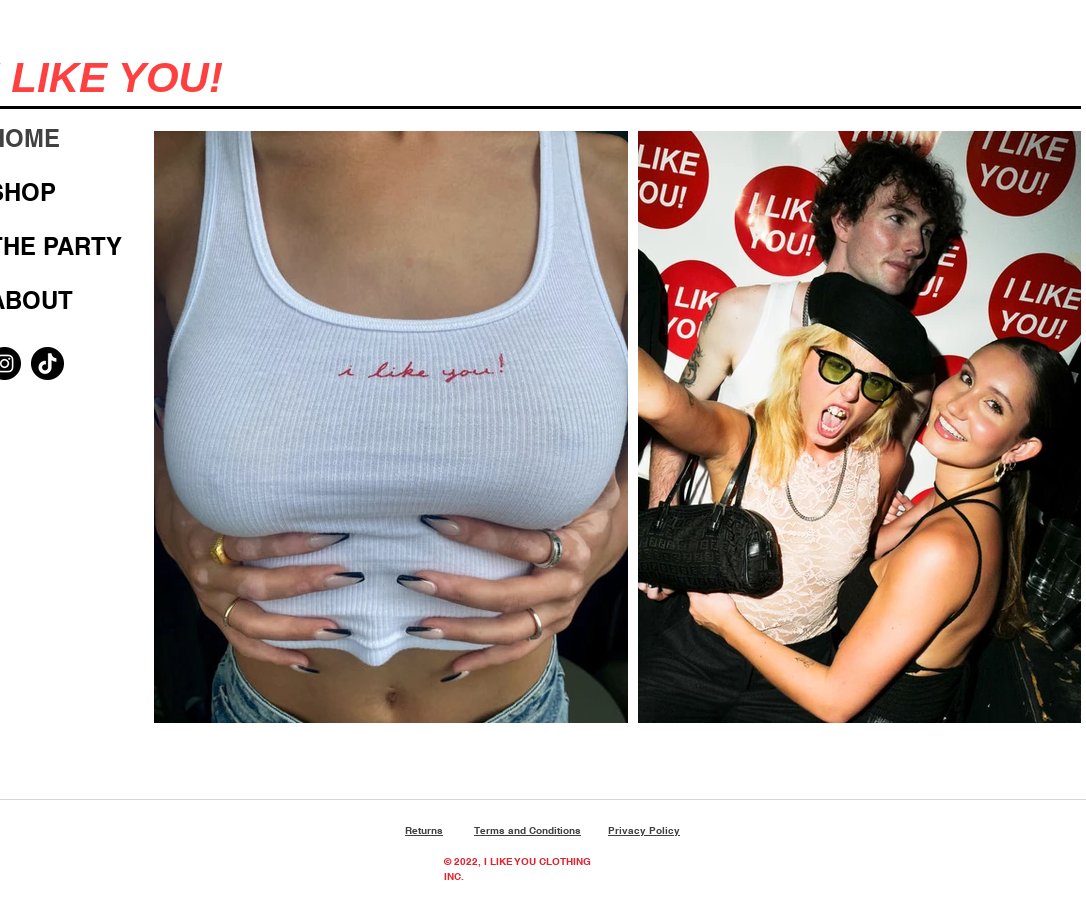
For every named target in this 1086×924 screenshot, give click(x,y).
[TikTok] (47, 363)
